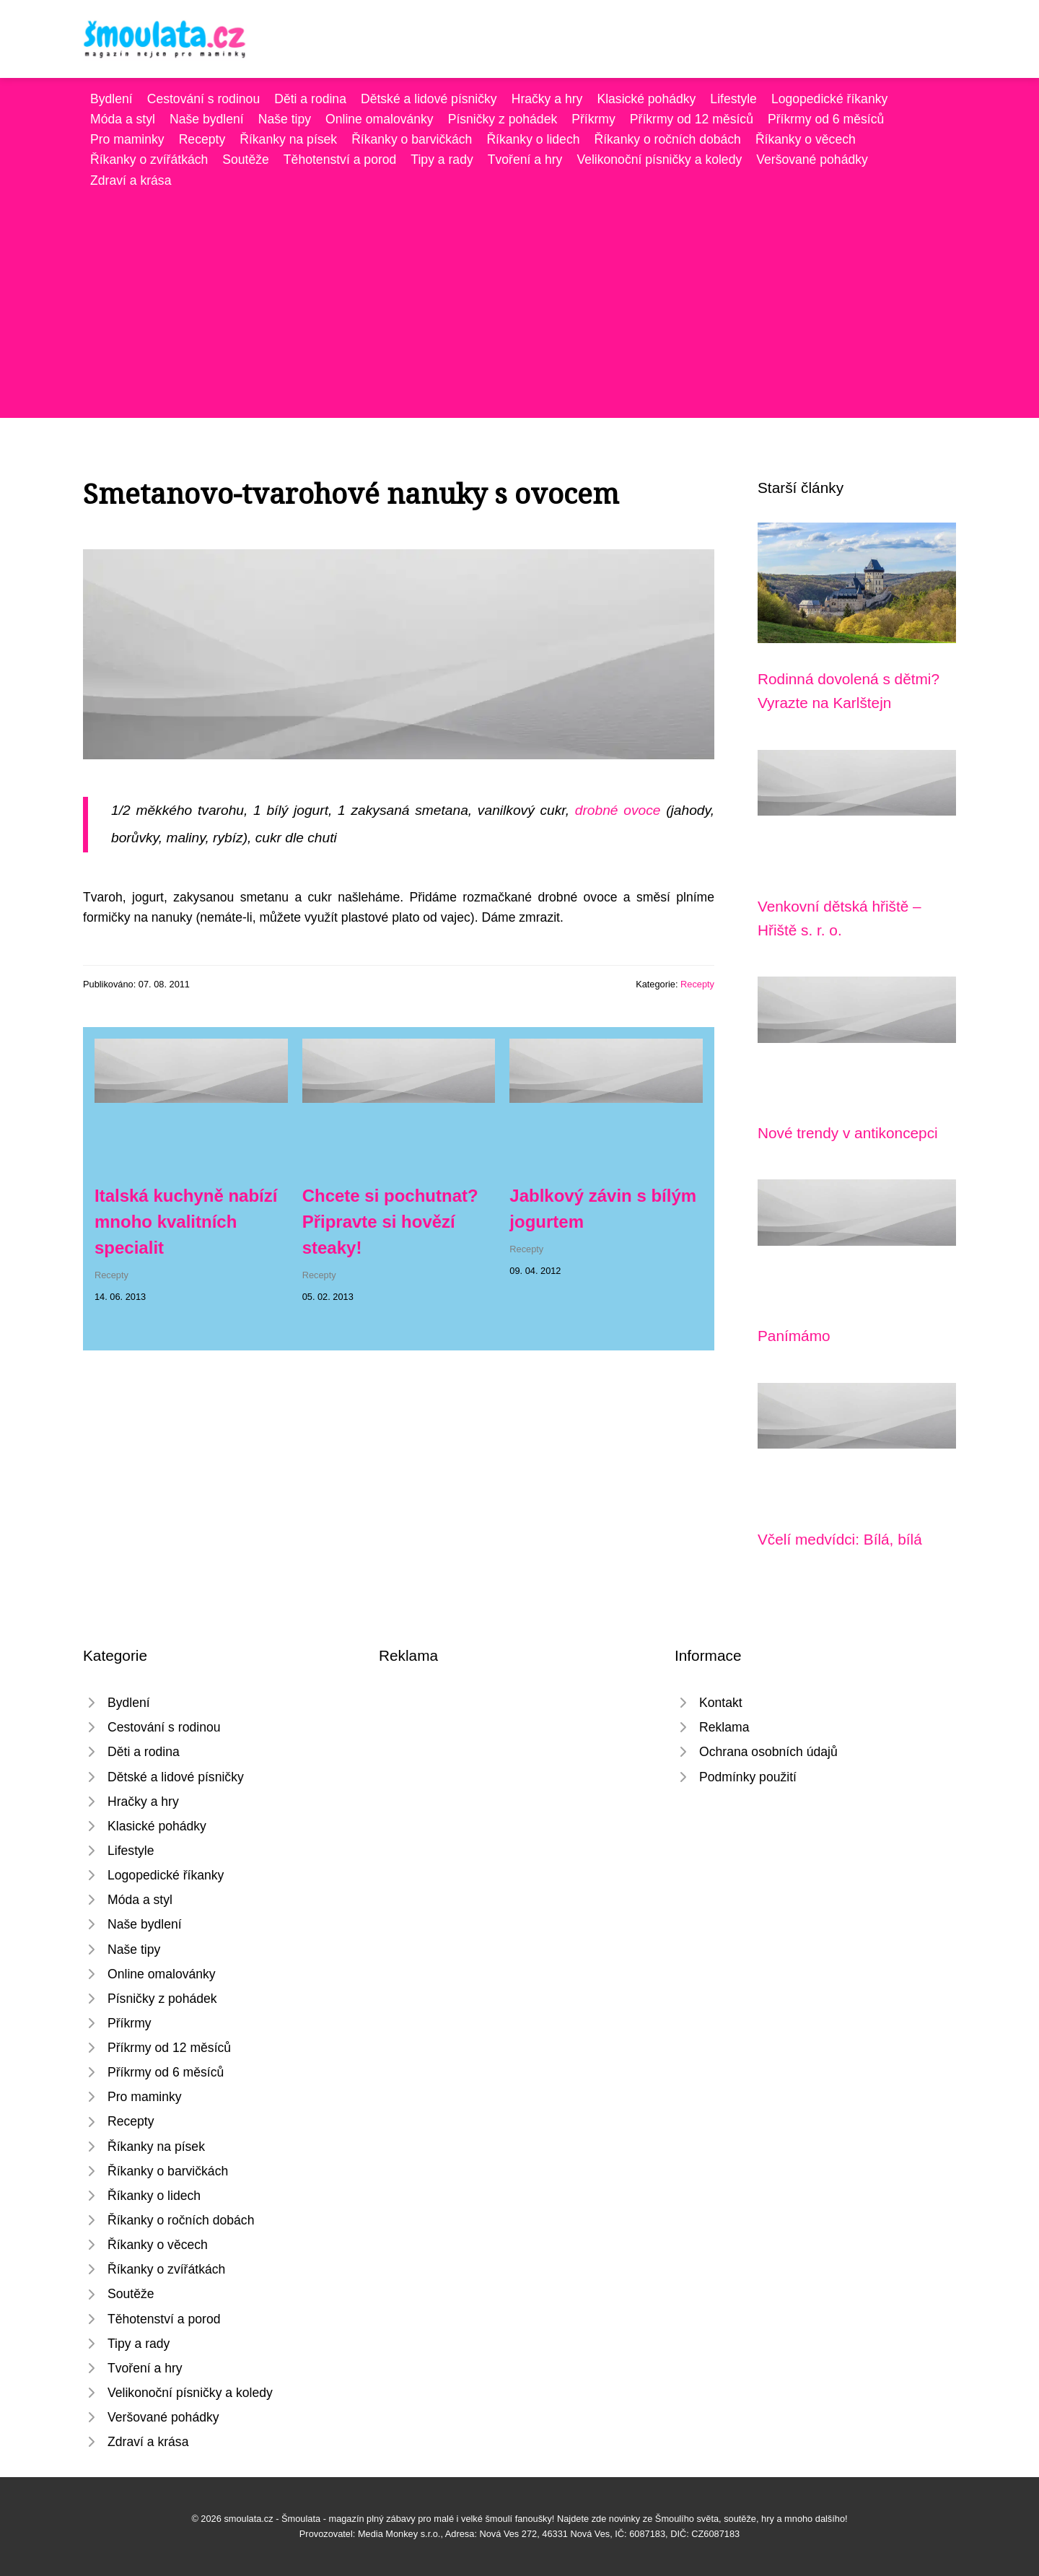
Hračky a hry (547, 99)
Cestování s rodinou (203, 99)
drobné (596, 810)
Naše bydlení (207, 119)
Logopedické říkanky (829, 99)
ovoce (641, 810)
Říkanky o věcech (805, 139)
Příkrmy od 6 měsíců (826, 119)
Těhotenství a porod (340, 159)
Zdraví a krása (130, 180)
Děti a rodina (310, 99)
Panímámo (794, 1335)
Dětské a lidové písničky (429, 99)
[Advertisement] (519, 299)
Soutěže (245, 159)
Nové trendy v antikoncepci (848, 1133)
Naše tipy (284, 119)
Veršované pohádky (812, 159)
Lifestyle (733, 99)
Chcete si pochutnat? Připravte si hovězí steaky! (390, 1221)
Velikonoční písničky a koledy (659, 159)
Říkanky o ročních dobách (667, 139)
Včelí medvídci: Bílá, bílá (840, 1539)
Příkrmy (593, 119)
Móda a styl (122, 119)
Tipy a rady (442, 159)
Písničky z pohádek (503, 119)
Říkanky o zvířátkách (149, 159)
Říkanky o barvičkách (411, 139)
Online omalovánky (379, 119)
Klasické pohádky (646, 99)
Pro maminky (127, 139)
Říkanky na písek (288, 139)
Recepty (202, 139)
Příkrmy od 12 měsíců (691, 119)
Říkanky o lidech (532, 139)
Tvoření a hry (525, 159)
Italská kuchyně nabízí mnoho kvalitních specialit (186, 1221)
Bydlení (111, 99)
